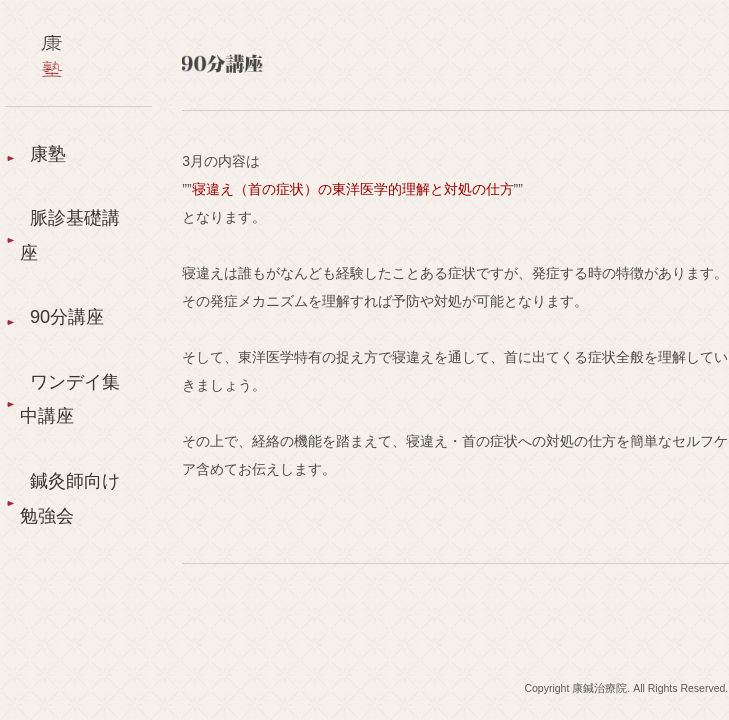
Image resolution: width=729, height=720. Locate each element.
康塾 (48, 154)
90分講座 (67, 317)
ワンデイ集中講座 (70, 399)
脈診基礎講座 (70, 235)
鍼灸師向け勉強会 (70, 498)
